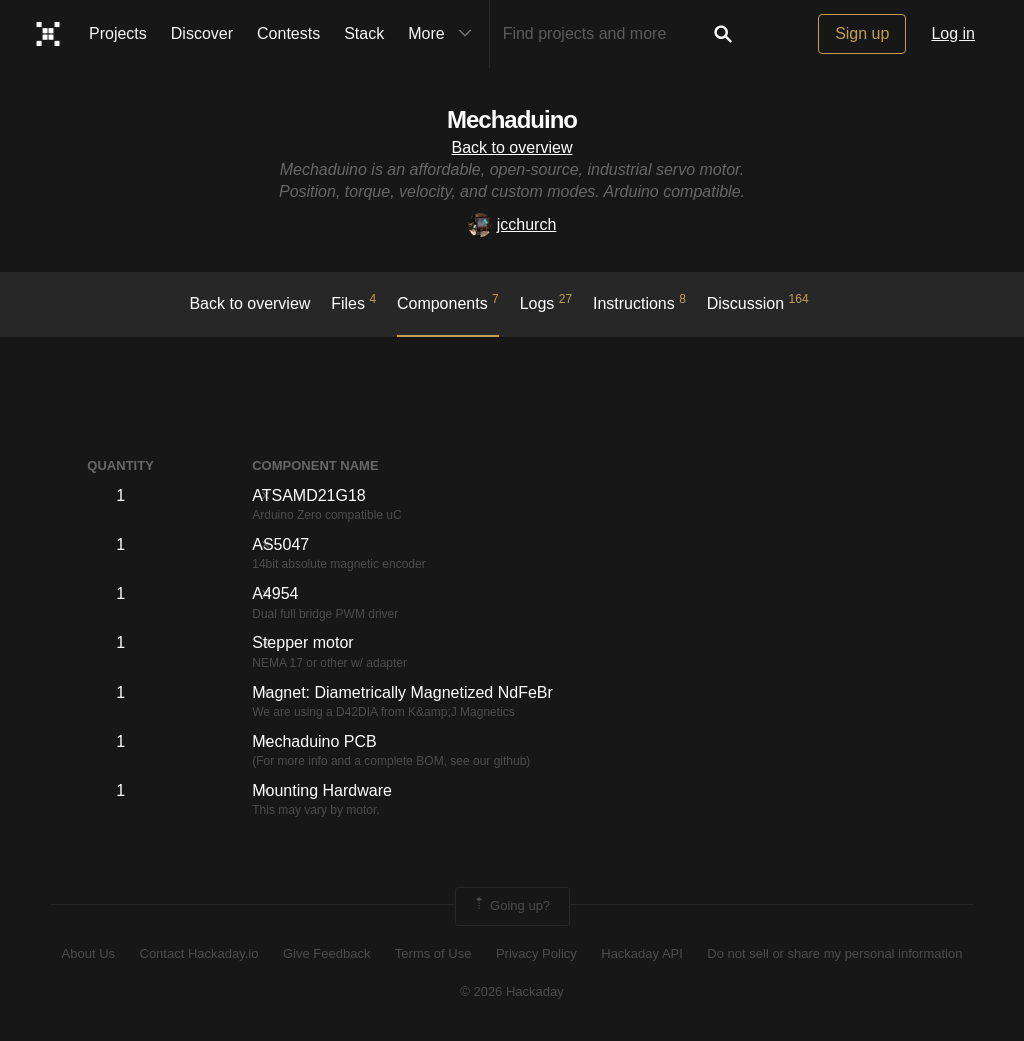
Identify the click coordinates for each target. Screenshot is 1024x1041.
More (444, 34)
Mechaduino (512, 119)
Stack (364, 33)
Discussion (758, 302)
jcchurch (512, 224)
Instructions (639, 302)
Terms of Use (433, 953)
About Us (88, 953)
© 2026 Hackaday (512, 991)
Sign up (862, 33)
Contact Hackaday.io (199, 953)
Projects (118, 33)
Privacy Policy (536, 953)
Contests (288, 33)
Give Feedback (326, 953)
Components (448, 302)
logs (546, 302)
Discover (202, 33)
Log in (953, 33)
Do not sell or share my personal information (834, 953)
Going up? (511, 906)
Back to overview (512, 147)
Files (353, 302)
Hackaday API (642, 953)
